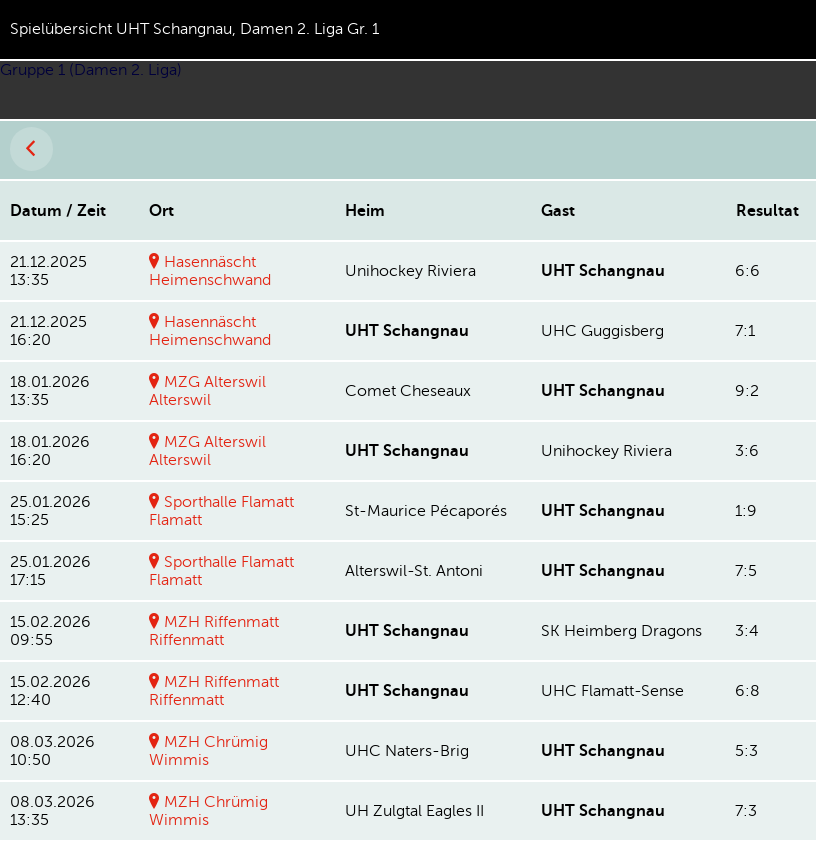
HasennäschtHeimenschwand (210, 271)
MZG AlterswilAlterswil (207, 391)
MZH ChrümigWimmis (208, 751)
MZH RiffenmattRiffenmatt (214, 631)
